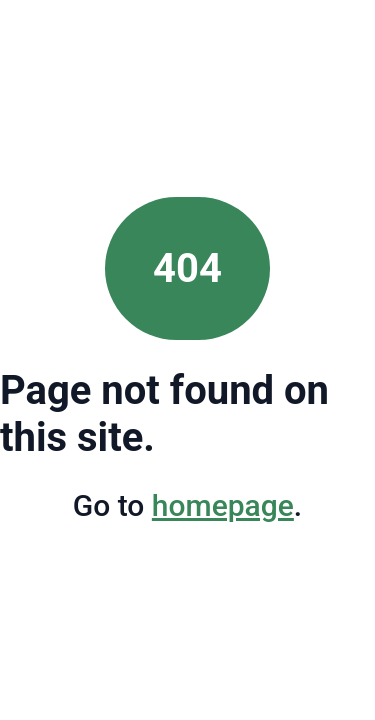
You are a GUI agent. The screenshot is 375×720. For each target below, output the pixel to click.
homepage (223, 505)
